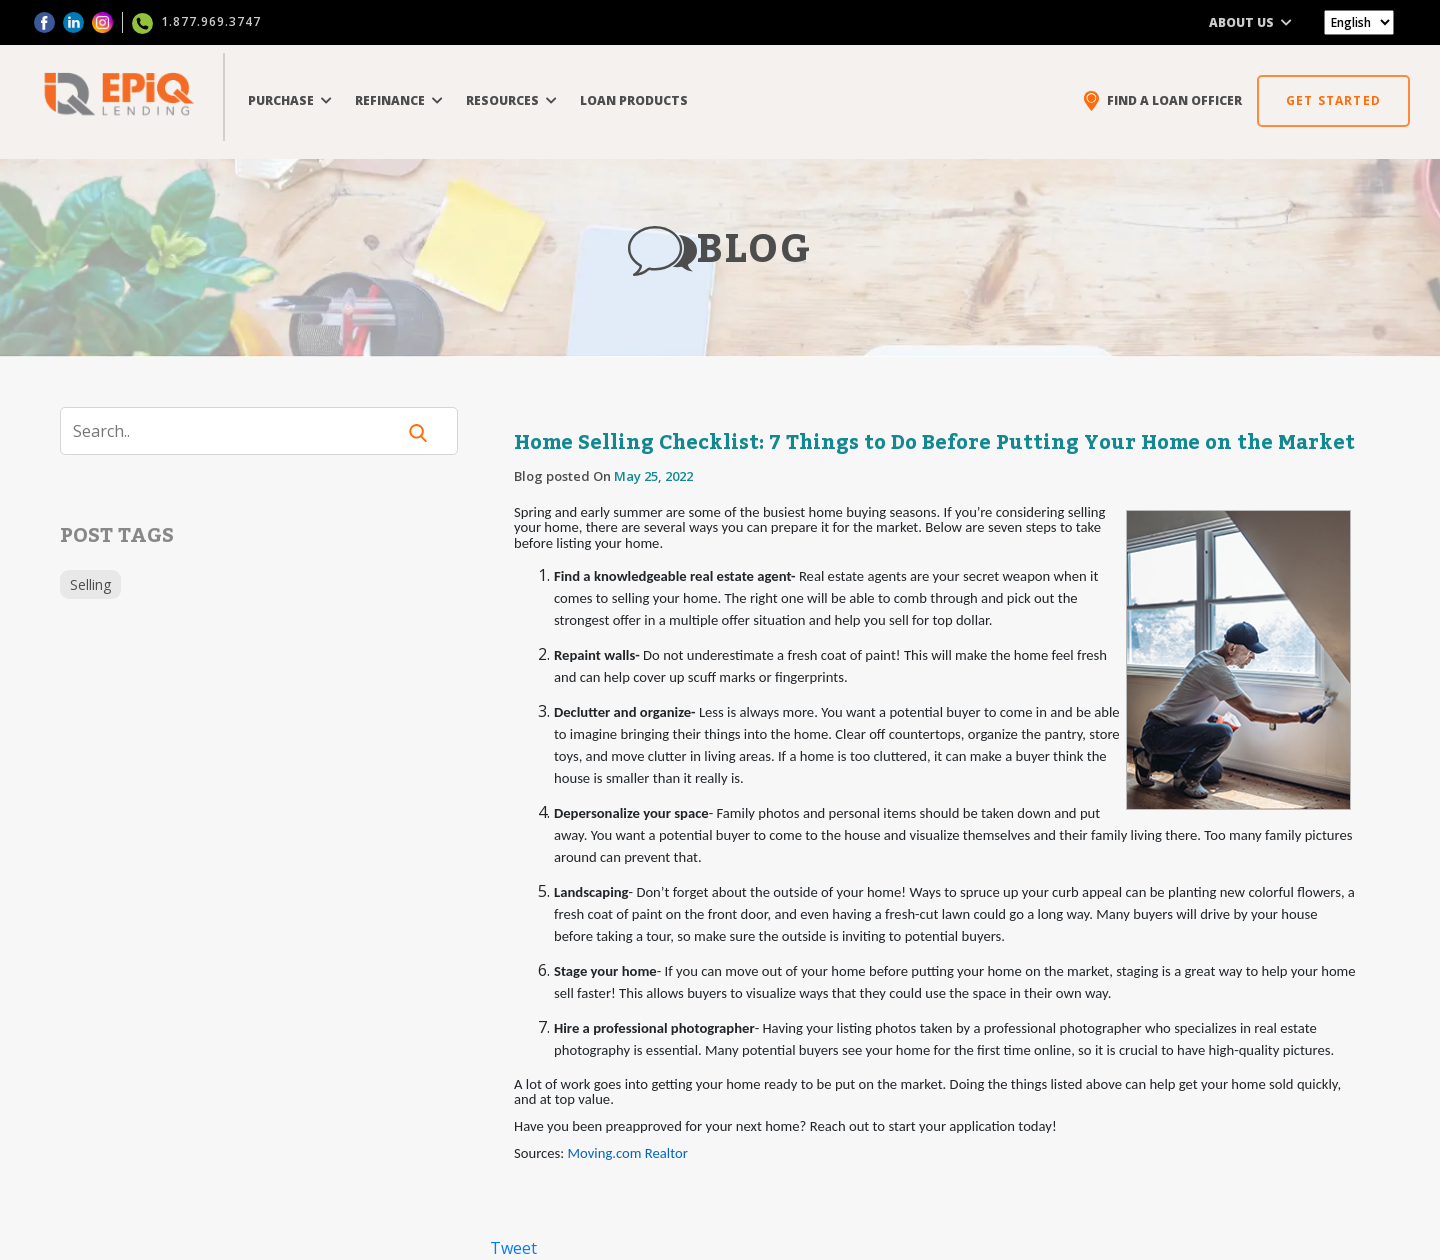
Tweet (513, 1248)
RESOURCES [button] (511, 100)
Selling (90, 584)
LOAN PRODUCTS (634, 100)
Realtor (666, 1153)
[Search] (240, 431)
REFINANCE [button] (399, 100)
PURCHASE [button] (290, 100)
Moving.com (605, 1153)
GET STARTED (1333, 100)
